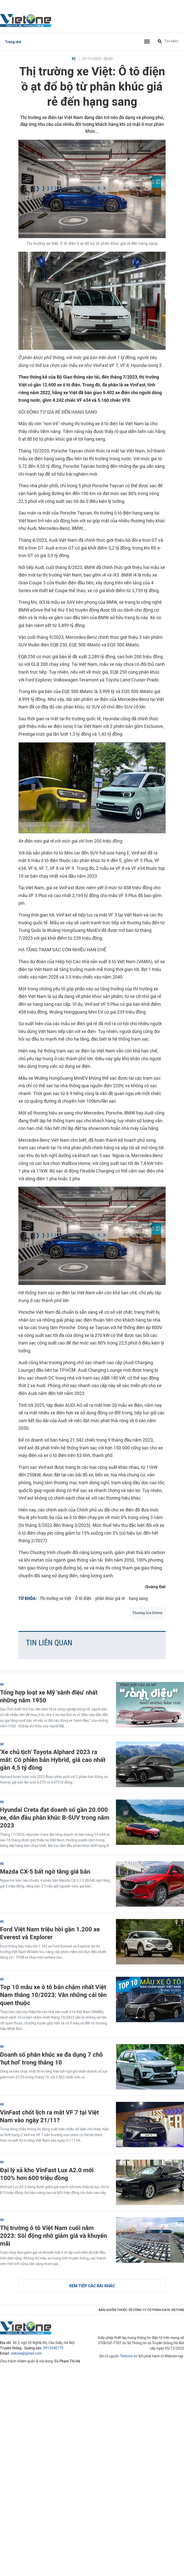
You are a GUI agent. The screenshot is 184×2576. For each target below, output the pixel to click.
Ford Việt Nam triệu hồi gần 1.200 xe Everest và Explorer (50, 1933)
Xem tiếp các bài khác (92, 2285)
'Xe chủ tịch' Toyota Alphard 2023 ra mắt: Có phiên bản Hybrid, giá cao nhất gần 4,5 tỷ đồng (52, 1759)
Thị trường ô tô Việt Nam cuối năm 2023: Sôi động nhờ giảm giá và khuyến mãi (53, 2235)
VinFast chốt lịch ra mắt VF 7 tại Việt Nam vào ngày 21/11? (49, 2116)
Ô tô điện (83, 1598)
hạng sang (138, 1598)
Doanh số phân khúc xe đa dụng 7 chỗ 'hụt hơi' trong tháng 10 (51, 2058)
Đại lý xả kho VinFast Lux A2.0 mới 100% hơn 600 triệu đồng (47, 2174)
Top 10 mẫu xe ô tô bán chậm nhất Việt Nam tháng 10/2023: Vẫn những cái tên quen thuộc (53, 1994)
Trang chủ (13, 42)
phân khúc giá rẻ (110, 1598)
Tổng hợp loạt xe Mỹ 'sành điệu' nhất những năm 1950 (49, 1696)
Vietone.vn (129, 2356)
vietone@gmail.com (26, 2353)
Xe (74, 59)
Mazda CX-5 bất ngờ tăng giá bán (45, 1871)
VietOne (26, 20)
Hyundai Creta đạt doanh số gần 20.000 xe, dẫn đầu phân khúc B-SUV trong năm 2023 (54, 1817)
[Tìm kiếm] (159, 42)
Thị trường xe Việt (55, 1598)
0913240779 (53, 2348)
